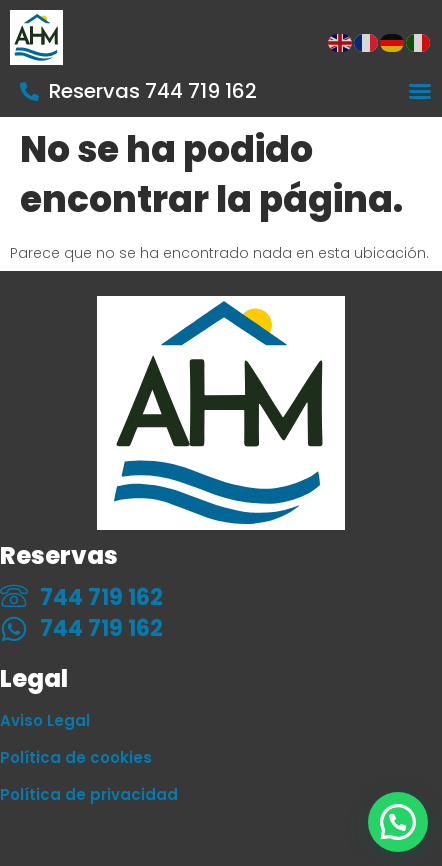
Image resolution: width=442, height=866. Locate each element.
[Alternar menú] (420, 91)
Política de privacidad (89, 794)
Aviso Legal (45, 720)
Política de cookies (76, 757)
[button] (398, 822)
